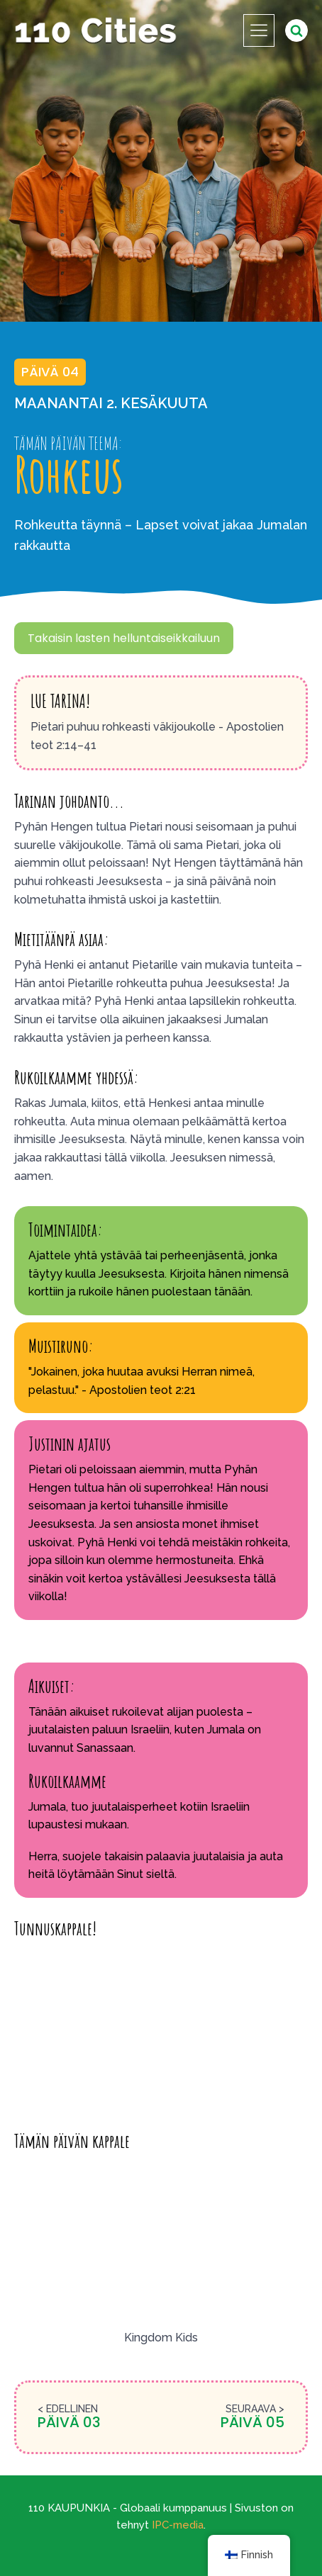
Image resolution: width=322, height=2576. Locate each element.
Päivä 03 (69, 2422)
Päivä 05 (252, 2422)
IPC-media (178, 2525)
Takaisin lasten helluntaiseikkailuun (124, 638)
